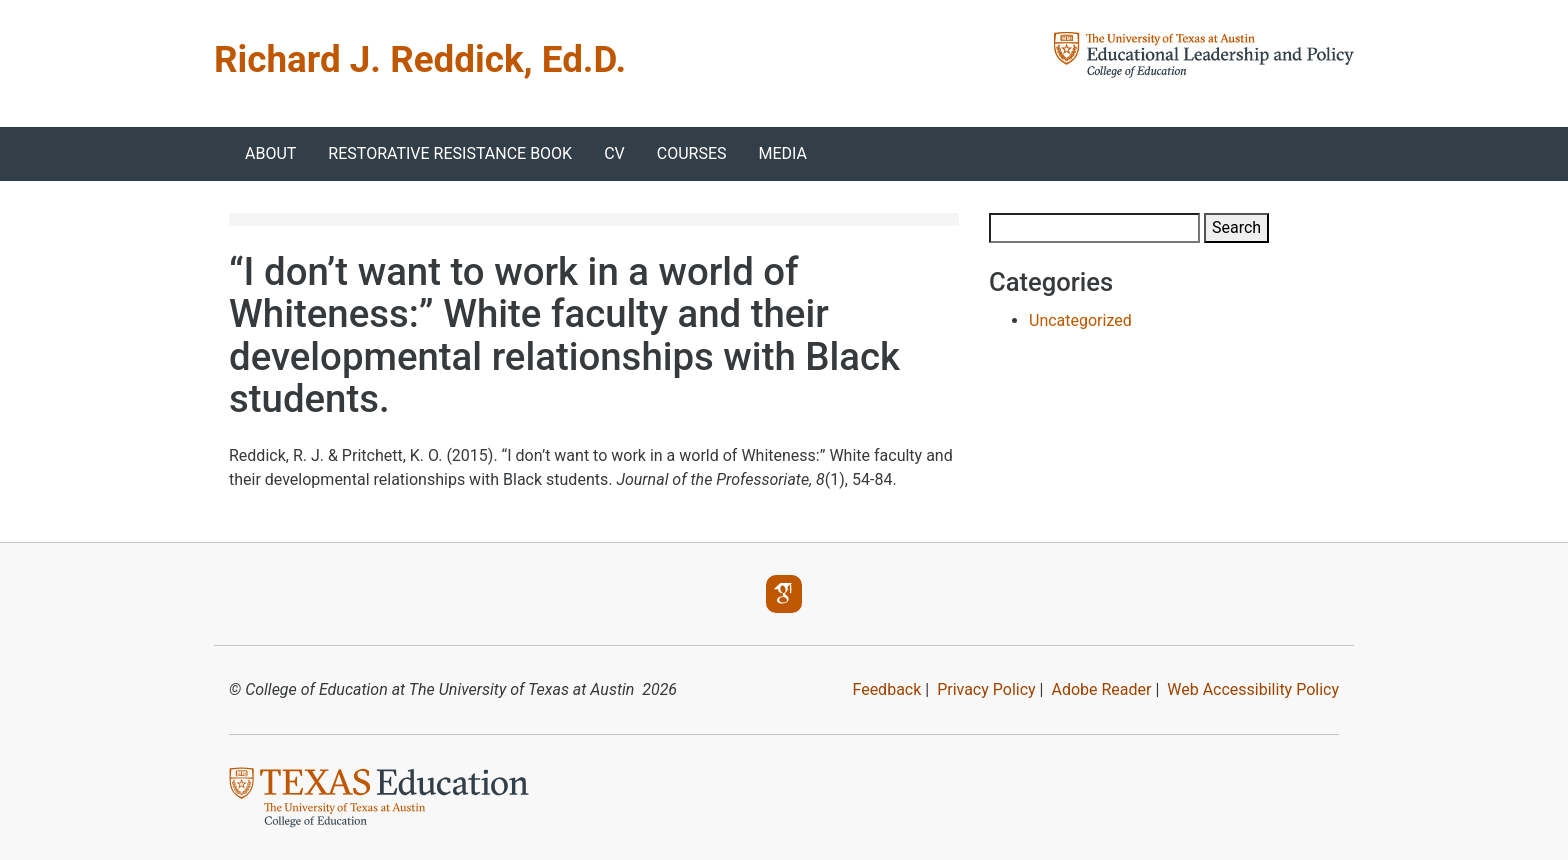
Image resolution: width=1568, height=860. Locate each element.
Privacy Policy (986, 689)
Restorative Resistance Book (450, 153)
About (270, 153)
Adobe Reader (1101, 689)
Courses (692, 153)
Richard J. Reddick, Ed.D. (420, 59)
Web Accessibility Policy (1253, 689)
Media (783, 153)
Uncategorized (1080, 320)
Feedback (886, 689)
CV (614, 153)
